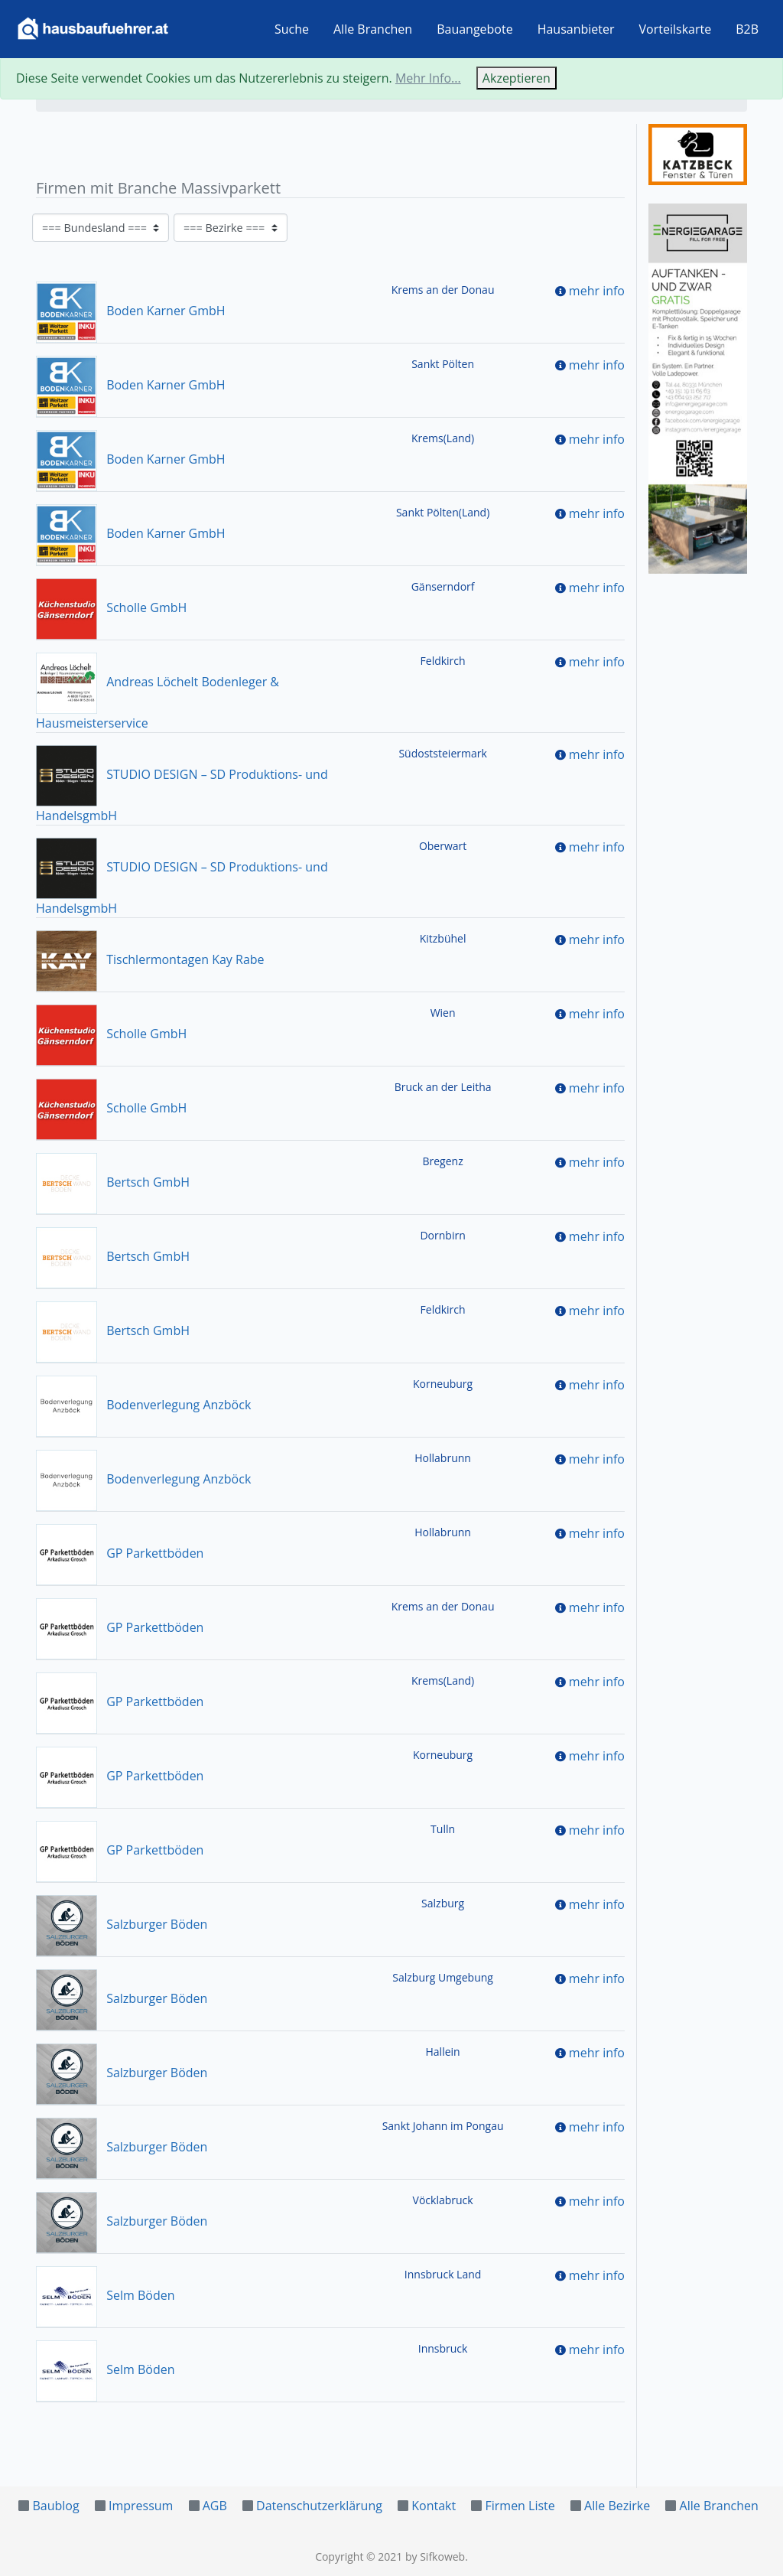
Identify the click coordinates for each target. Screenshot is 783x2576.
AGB (215, 2505)
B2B (747, 29)
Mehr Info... (428, 78)
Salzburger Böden (121, 1924)
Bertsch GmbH (113, 1182)
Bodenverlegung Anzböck (143, 1404)
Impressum (141, 2505)
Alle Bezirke (617, 2505)
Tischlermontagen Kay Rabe (150, 959)
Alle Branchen (372, 29)
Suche (292, 29)
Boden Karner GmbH (131, 310)
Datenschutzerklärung (319, 2505)
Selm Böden (105, 2295)
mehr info (597, 290)
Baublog (55, 2505)
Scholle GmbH (111, 607)
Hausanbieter (576, 29)
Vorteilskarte (675, 29)
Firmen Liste (519, 2505)
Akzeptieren (516, 78)
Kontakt (433, 2505)
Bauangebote (475, 29)
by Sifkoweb (435, 2556)
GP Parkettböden (119, 1553)
